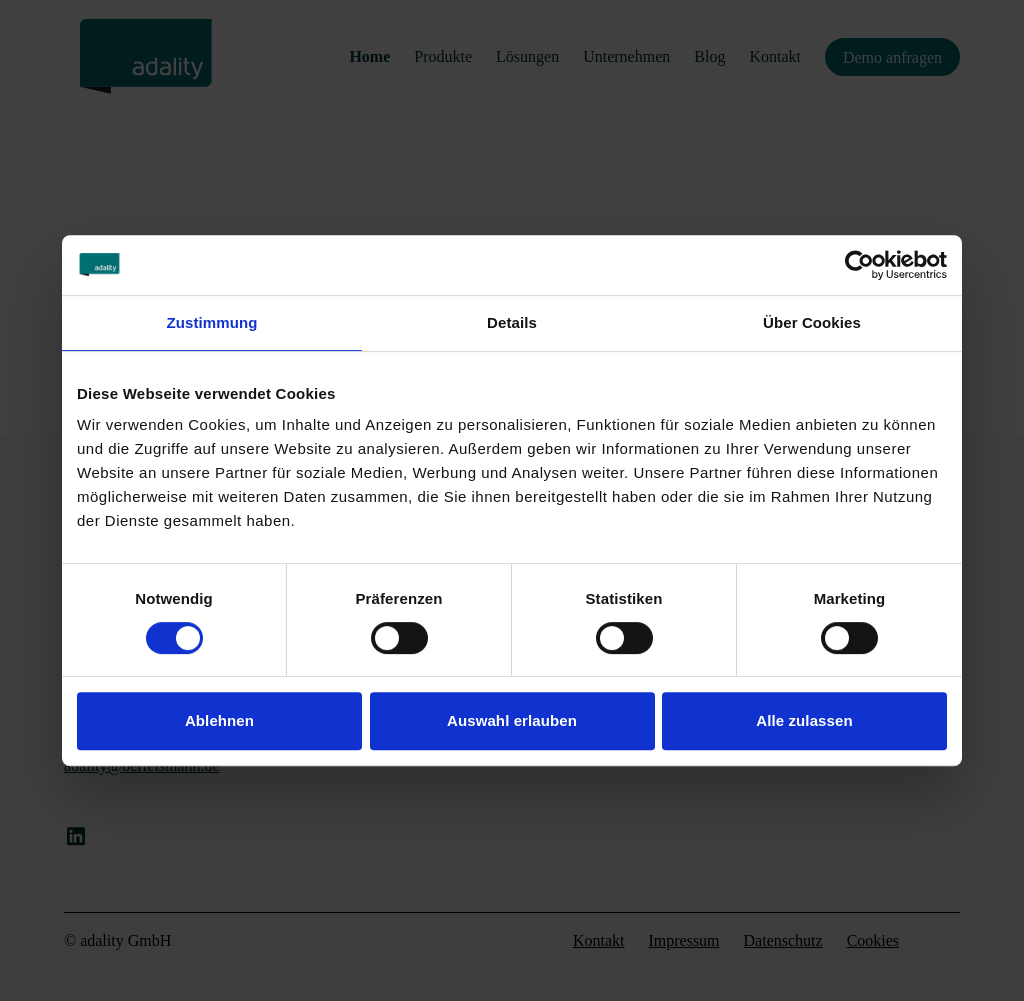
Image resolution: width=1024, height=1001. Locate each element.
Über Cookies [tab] (812, 322)
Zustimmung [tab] (212, 322)
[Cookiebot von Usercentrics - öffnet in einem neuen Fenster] (859, 265)
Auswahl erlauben (512, 720)
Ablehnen (219, 720)
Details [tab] (512, 322)
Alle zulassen (804, 720)
